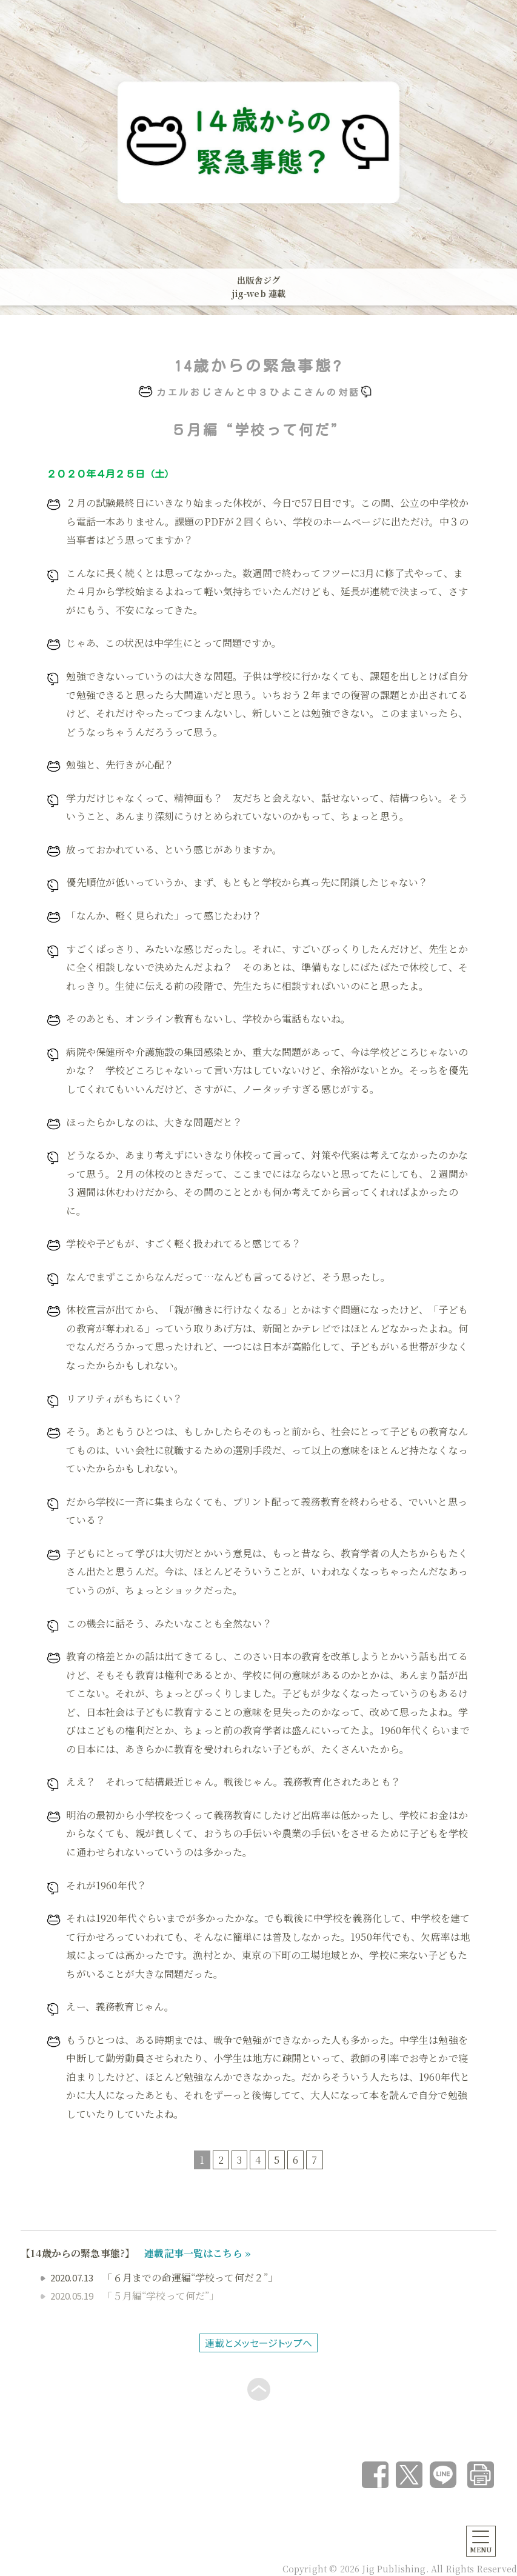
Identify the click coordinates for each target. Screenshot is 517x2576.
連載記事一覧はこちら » (197, 2253)
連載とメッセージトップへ (258, 2342)
